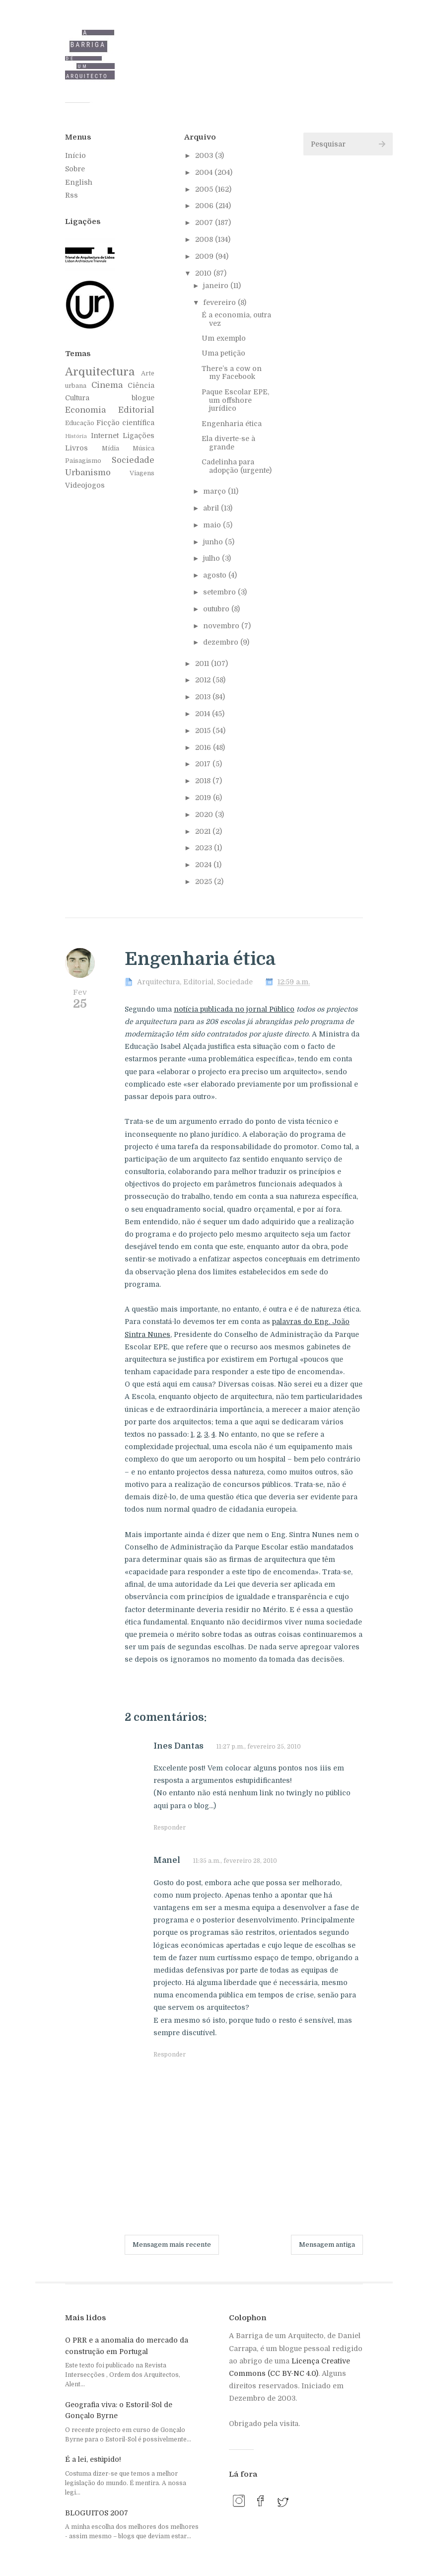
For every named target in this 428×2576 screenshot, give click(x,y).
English (78, 182)
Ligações (138, 436)
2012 (204, 680)
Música (143, 448)
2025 (204, 881)
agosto (215, 575)
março (215, 491)
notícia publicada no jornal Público (234, 1009)
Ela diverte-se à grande (228, 443)
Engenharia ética (232, 424)
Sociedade (133, 460)
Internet (105, 436)
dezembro (221, 642)
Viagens (142, 473)
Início (75, 155)
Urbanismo (88, 472)
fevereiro (220, 302)
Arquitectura (100, 372)
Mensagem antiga (327, 2244)
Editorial (136, 410)
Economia (85, 410)
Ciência (141, 385)
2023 (204, 848)
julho (212, 558)
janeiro (216, 286)
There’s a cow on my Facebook (232, 373)
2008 (205, 239)
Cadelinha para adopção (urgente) (237, 466)
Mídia (110, 448)
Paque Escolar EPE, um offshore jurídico (235, 400)
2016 (204, 747)
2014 (203, 714)
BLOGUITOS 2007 (96, 2513)
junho (214, 542)
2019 (204, 798)
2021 (204, 831)
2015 (204, 731)
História (76, 436)
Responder (169, 1827)
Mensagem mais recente (172, 2244)
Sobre (75, 169)
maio (213, 525)
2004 (204, 172)
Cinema (107, 385)
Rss (71, 195)
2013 (204, 697)
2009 (205, 256)
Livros (76, 448)
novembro (222, 626)
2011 (203, 663)
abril (212, 508)
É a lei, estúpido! (93, 2459)
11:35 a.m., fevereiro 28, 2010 (235, 1860)
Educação (79, 423)
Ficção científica (125, 423)
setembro (220, 592)
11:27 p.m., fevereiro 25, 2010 (258, 1746)
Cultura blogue (109, 398)
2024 (204, 865)
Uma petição (223, 353)
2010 (204, 273)
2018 (204, 781)
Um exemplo (224, 338)
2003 (205, 155)
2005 (205, 189)
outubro (217, 609)
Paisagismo (83, 460)
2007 (205, 222)
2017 (204, 764)
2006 (205, 206)
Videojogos (85, 485)
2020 (205, 814)
